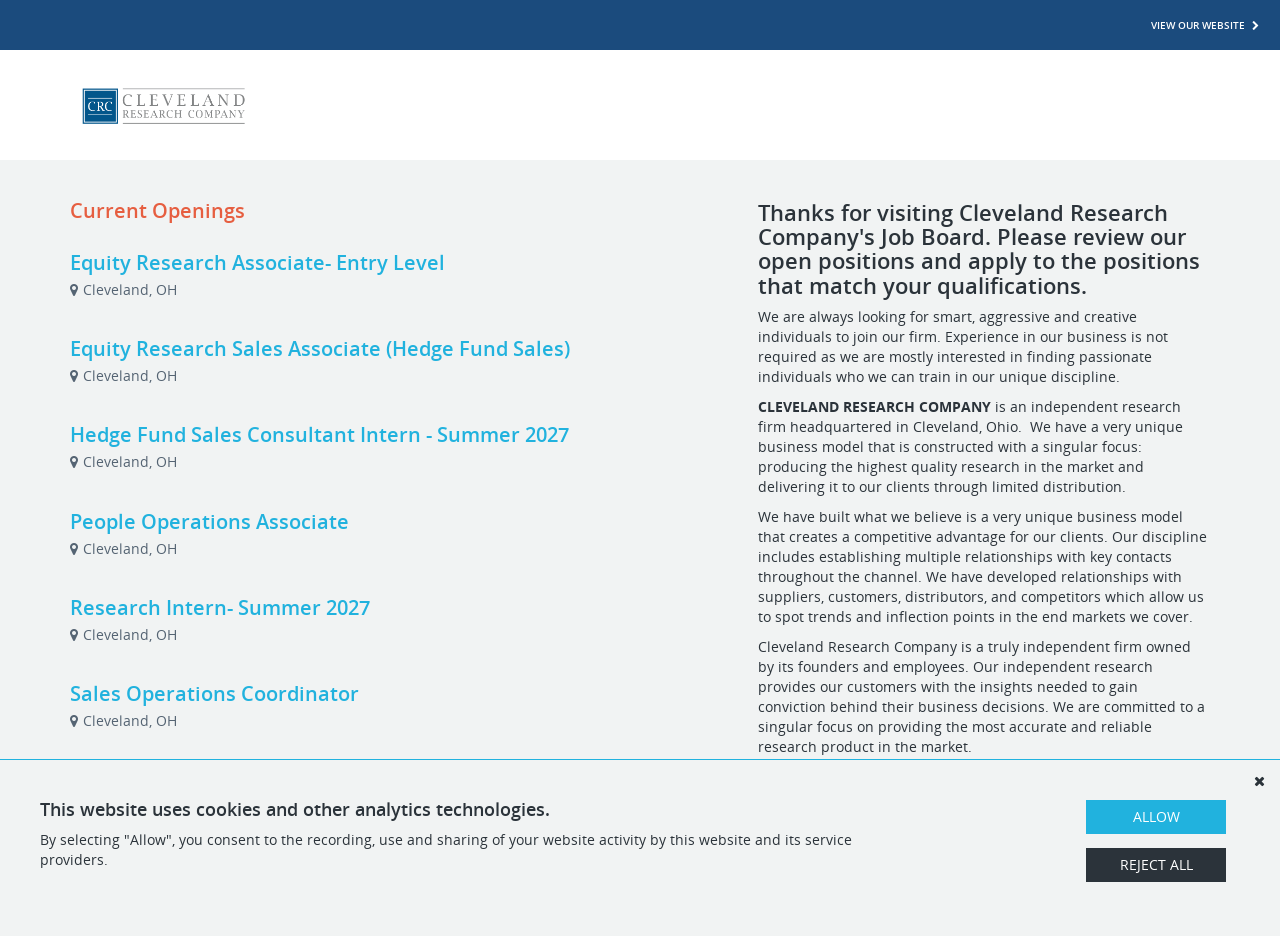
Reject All (1156, 864)
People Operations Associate (209, 521)
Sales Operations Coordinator (214, 693)
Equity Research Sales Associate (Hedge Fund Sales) (320, 348)
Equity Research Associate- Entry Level (257, 262)
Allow (1156, 816)
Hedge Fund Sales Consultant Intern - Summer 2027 (319, 434)
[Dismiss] (1259, 781)
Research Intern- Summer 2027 (220, 607)
